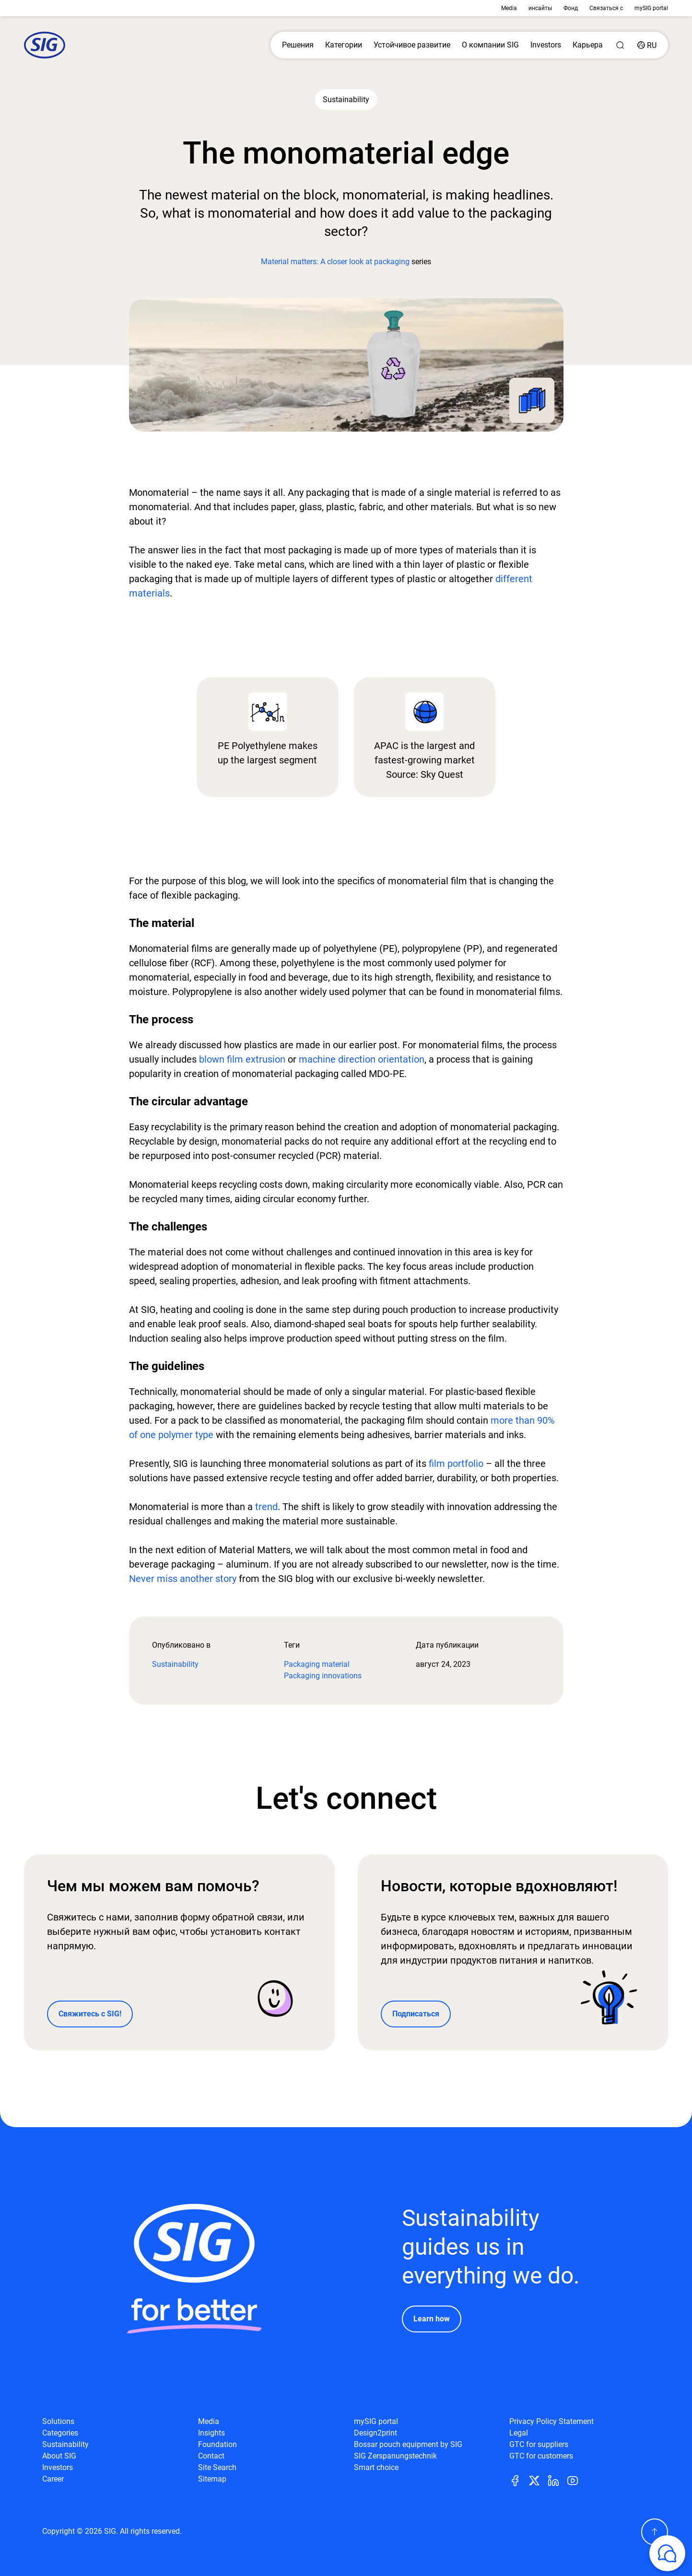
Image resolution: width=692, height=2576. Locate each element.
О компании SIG (490, 44)
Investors (545, 44)
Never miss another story (182, 1578)
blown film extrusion (242, 1059)
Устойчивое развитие (412, 44)
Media (509, 8)
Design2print (375, 2432)
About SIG (59, 2455)
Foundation (217, 2444)
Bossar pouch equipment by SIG (408, 2444)
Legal (518, 2432)
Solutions (58, 2421)
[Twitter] (538, 2479)
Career (53, 2478)
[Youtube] (576, 2479)
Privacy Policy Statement (551, 2421)
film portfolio (456, 1463)
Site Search (217, 2467)
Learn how (431, 2318)
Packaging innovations (323, 1675)
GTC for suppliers (538, 2444)
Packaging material (317, 1664)
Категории (343, 44)
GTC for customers (541, 2455)
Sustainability (175, 1664)
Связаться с (606, 8)
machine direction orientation (361, 1059)
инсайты (540, 8)
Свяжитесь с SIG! (90, 2013)
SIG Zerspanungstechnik (395, 2455)
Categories (60, 2432)
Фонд (570, 8)
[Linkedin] (557, 2479)
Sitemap (212, 2478)
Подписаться (415, 2013)
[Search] (620, 45)
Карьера (588, 44)
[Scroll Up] (654, 2531)
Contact (211, 2455)
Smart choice (376, 2467)
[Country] (647, 45)
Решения (298, 44)
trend (266, 1506)
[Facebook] (518, 2479)
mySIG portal (651, 8)
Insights (211, 2432)
